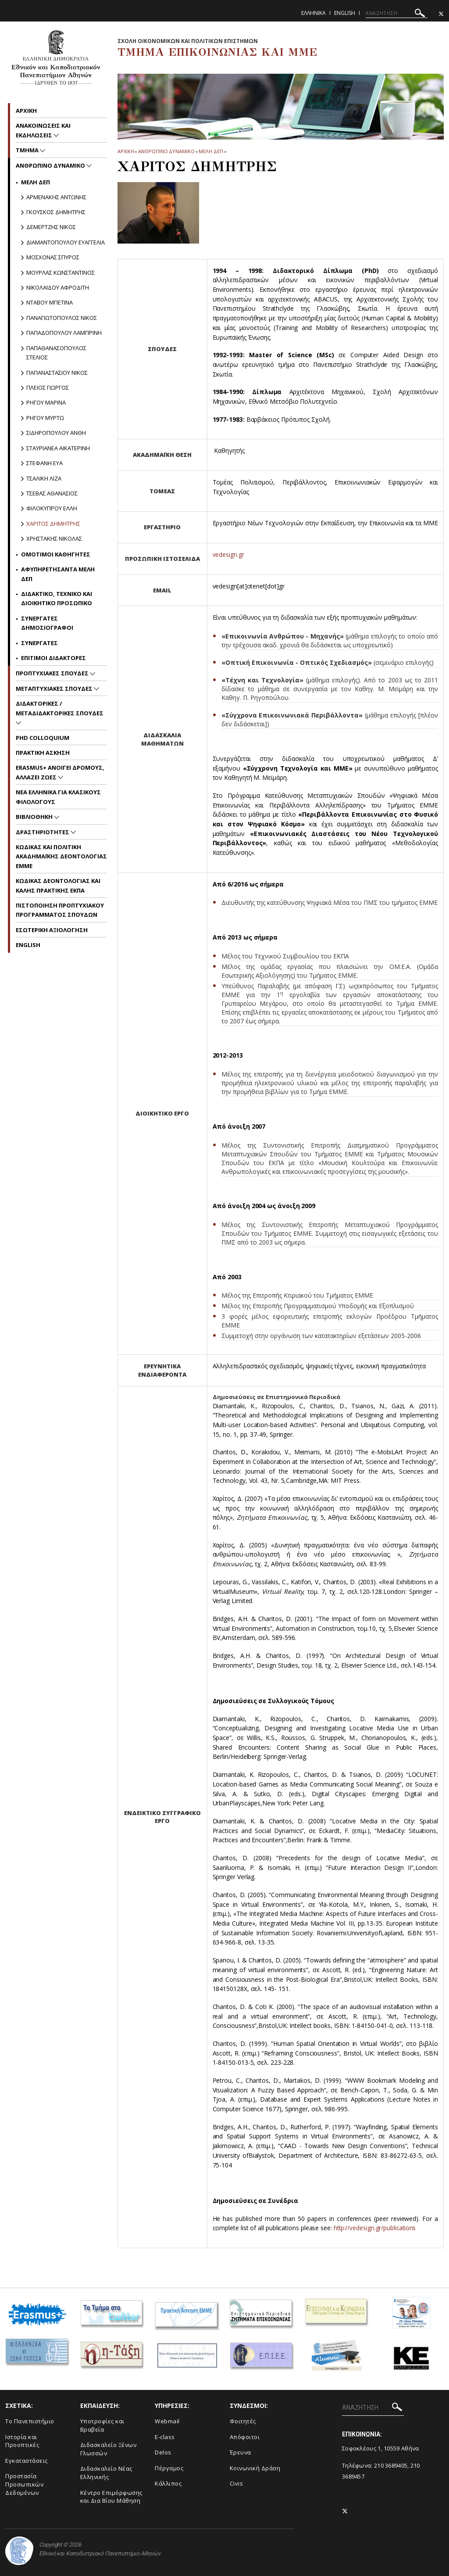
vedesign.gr (228, 554)
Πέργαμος (169, 2468)
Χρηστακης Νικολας (54, 538)
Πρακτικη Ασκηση (43, 753)
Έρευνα (240, 2452)
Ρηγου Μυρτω (45, 418)
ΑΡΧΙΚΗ (126, 151)
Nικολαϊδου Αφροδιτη (57, 287)
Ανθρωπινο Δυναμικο (166, 151)
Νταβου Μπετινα (49, 302)
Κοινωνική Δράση (255, 2468)
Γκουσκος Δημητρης (56, 212)
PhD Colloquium (42, 738)
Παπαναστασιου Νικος (57, 373)
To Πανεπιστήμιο (29, 2421)
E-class (165, 2437)
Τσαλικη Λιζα (43, 478)
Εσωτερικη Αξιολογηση (52, 930)
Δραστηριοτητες (43, 832)
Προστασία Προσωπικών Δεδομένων (24, 2484)
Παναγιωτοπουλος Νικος (61, 318)
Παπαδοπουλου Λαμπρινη (64, 333)
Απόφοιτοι (245, 2437)
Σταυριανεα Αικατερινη (58, 448)
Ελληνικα (313, 13)
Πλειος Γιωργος (47, 387)
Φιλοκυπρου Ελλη (51, 508)
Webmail (167, 2421)
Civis (236, 2483)
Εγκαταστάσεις (26, 2461)
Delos (163, 2452)
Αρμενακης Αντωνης (56, 197)
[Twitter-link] (441, 14)
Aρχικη (26, 111)
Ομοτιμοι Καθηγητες (55, 554)
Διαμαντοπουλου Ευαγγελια (65, 242)
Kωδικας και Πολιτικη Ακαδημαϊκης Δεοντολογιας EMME (61, 856)
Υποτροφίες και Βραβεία (102, 2425)
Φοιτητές (243, 2421)
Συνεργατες (39, 643)
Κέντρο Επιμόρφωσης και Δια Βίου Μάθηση (111, 2497)
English (344, 13)
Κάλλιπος (168, 2483)
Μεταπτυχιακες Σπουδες (55, 688)
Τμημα (28, 150)
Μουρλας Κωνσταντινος (60, 272)
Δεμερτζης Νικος (51, 227)
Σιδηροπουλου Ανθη (56, 433)
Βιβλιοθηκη (35, 817)
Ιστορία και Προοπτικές (22, 2441)
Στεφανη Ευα (44, 463)
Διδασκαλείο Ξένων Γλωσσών (108, 2449)
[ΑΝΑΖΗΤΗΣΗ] (397, 13)
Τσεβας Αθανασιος (52, 493)
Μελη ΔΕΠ (211, 151)
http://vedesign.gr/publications (376, 2228)
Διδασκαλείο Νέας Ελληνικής (106, 2473)
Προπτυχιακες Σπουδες (53, 673)
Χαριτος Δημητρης (53, 523)
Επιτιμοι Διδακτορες (53, 658)
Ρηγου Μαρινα (46, 402)
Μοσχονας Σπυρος (52, 257)
